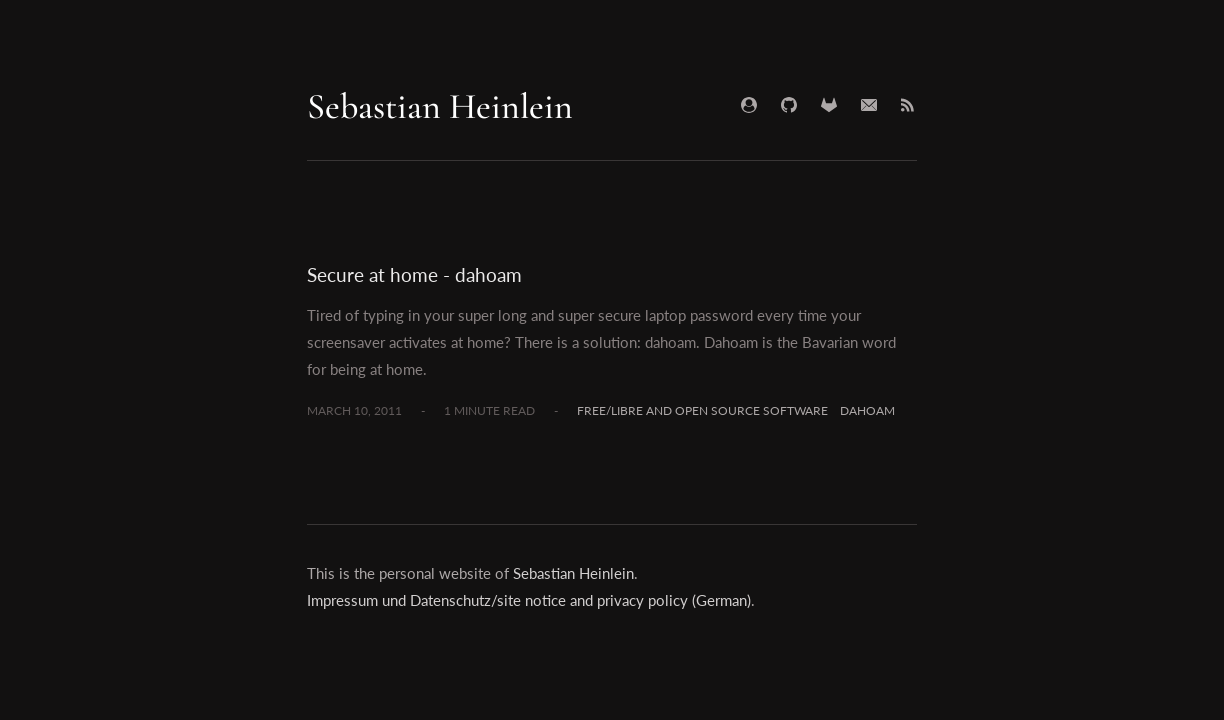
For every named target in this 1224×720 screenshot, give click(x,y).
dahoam (867, 410)
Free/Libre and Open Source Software (702, 410)
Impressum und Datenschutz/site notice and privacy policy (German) (529, 600)
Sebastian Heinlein (440, 106)
